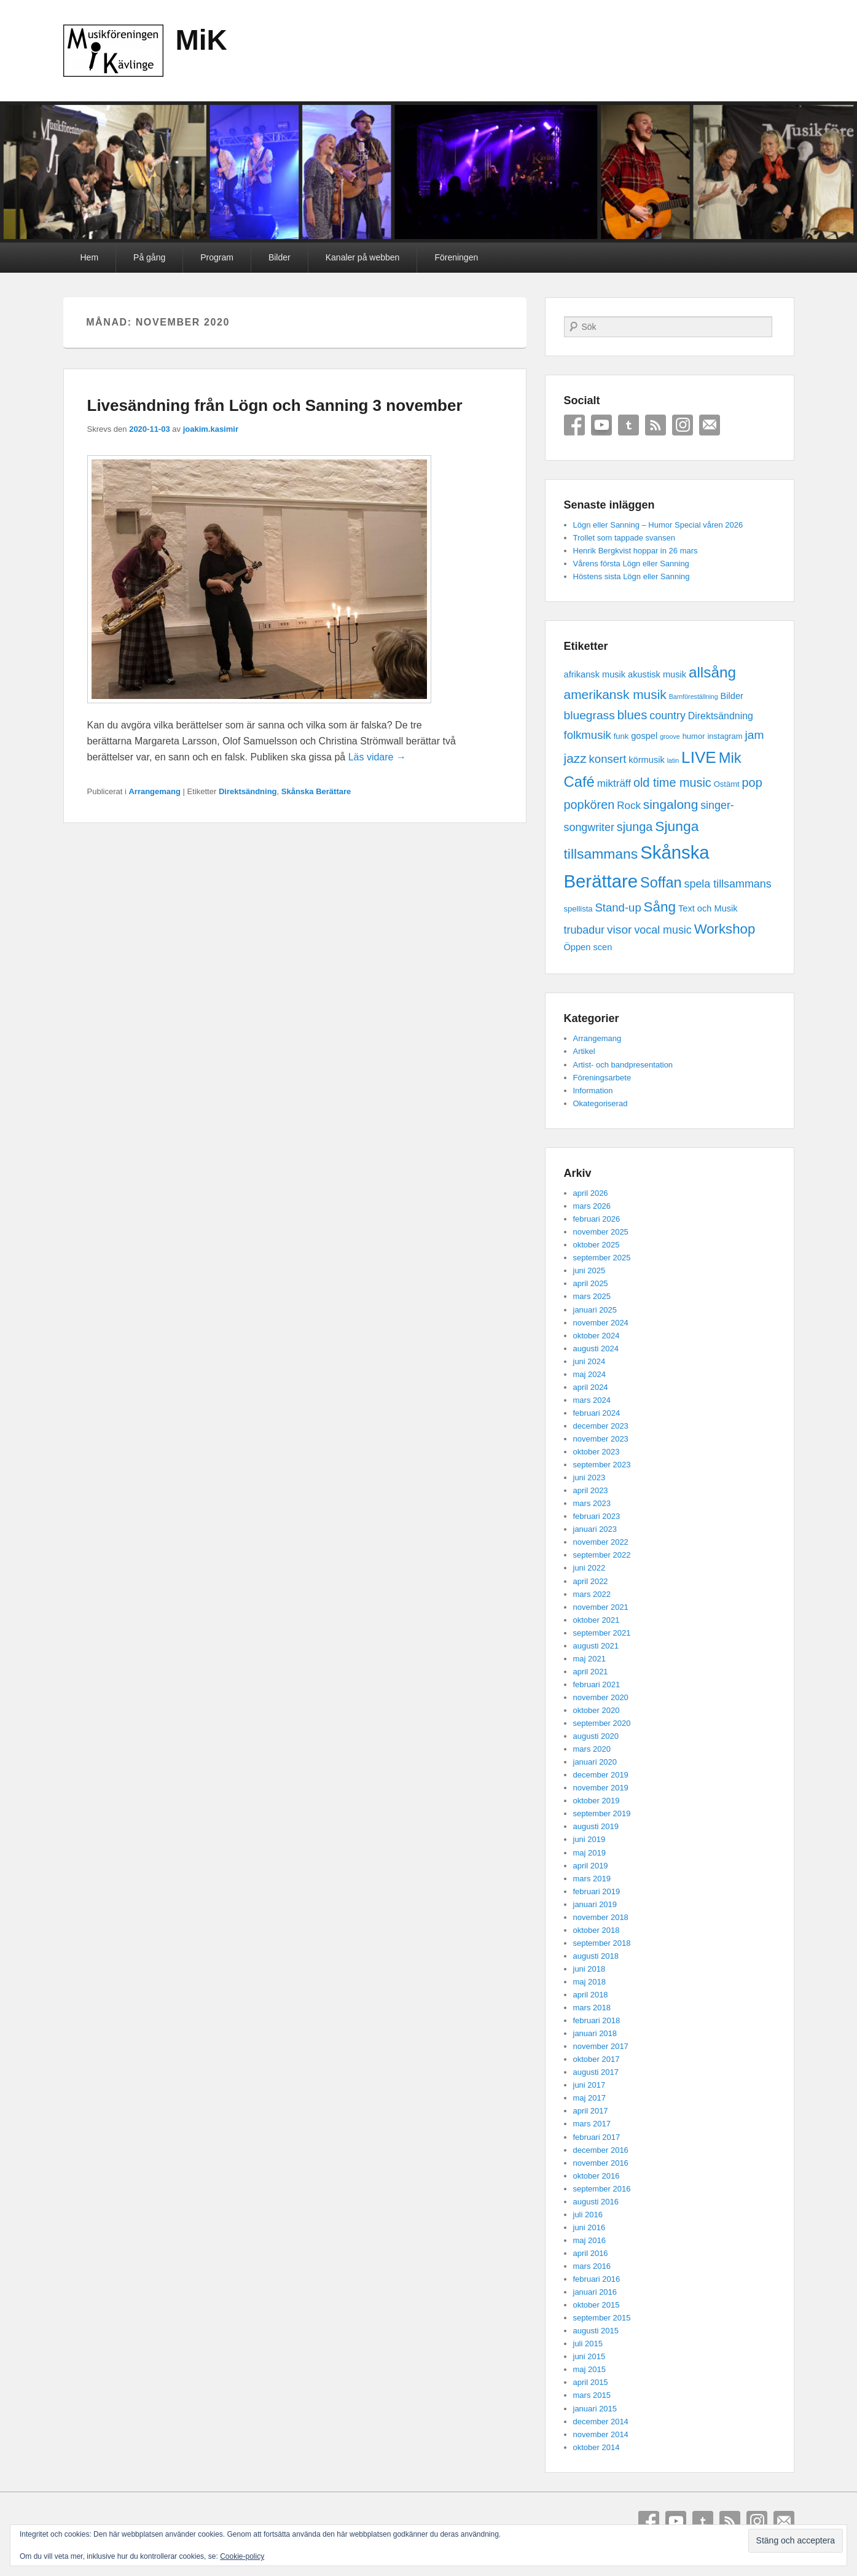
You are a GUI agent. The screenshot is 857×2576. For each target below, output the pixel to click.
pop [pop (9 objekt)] (752, 782)
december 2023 (600, 1425)
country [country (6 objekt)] (667, 715)
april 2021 (590, 1671)
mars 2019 (592, 1878)
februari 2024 (596, 1413)
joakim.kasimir (210, 429)
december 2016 (600, 2150)
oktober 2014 (596, 2447)
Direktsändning (248, 791)
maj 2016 (589, 2240)
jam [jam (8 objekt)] (754, 734)
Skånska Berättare (316, 791)
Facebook (574, 425)
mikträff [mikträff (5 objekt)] (614, 783)
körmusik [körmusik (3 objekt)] (646, 760)
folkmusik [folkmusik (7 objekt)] (587, 734)
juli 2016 (588, 2214)
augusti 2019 (596, 1826)
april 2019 (590, 1865)
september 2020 (602, 1723)
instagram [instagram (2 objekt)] (724, 736)
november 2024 (600, 1322)
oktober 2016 (596, 2175)
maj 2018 (589, 1981)
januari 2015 (595, 2408)
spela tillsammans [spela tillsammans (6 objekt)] (728, 884)
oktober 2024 (596, 1335)
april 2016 (590, 2253)
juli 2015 (588, 2343)
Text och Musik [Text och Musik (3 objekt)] (708, 908)
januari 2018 (595, 2033)
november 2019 (600, 1787)
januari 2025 (595, 1309)
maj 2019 (589, 1852)
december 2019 (600, 1774)
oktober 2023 (596, 1451)
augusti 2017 (596, 2072)
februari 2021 (596, 1684)
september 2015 (602, 2317)
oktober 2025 (596, 1244)
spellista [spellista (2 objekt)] (578, 908)
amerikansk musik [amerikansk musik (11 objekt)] (615, 694)
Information (593, 1090)
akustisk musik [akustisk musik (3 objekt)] (657, 674)
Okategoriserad (600, 1103)
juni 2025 (589, 1270)
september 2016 (602, 2188)
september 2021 (602, 1632)
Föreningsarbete (602, 1077)
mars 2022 (592, 1594)
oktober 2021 (596, 1620)
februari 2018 (596, 2020)
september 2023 (602, 1464)
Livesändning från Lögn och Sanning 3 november (275, 405)
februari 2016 (596, 2279)
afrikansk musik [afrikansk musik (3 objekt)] (595, 674)
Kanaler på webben (363, 257)
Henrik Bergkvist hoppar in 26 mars (635, 550)
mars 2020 (592, 1749)
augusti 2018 (596, 1956)
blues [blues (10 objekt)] (632, 715)
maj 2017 (589, 2097)
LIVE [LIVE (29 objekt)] (698, 757)
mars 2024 (592, 1400)
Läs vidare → (377, 757)
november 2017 (600, 2046)
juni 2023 (589, 1477)
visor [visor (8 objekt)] (619, 929)
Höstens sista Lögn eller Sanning (631, 576)
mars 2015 (592, 2395)
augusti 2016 (596, 2201)
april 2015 (590, 2382)
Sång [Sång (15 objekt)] (660, 907)
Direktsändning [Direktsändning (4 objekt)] (720, 716)
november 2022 (600, 1542)
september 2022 (602, 1554)
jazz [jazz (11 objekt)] (575, 758)
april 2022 (590, 1581)
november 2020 (600, 1697)
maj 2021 (589, 1658)
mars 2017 (592, 2123)
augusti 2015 (596, 2330)
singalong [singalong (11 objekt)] (671, 804)
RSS (655, 425)
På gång (149, 257)
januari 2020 (595, 1761)
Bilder (279, 257)
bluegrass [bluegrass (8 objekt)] (589, 715)
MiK (201, 40)
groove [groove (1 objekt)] (670, 736)
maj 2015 (589, 2369)
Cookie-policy (242, 2556)
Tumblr (628, 425)
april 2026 (590, 1193)
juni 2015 (589, 2356)
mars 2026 (592, 1206)
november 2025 (600, 1231)
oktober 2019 (596, 1800)
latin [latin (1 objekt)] (673, 760)
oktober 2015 (596, 2304)
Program (216, 257)
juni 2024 (589, 1361)
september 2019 (602, 1813)
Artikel (584, 1051)
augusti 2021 (596, 1645)
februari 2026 (596, 1219)
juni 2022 (589, 1567)
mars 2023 (592, 1503)
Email (709, 425)
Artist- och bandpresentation (623, 1064)
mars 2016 (592, 2266)
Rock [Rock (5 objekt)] (629, 805)
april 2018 (590, 1994)
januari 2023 (595, 1529)
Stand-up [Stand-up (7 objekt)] (618, 907)
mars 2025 (592, 1296)
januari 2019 (595, 1904)
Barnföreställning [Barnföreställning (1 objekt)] (693, 696)
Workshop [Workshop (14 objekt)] (725, 929)
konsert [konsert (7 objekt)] (608, 758)
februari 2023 (596, 1516)
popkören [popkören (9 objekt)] (589, 804)
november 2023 (600, 1438)
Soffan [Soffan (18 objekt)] (661, 883)
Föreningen (456, 257)
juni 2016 (589, 2227)
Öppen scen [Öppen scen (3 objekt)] (588, 947)
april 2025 (590, 1283)
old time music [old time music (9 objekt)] (672, 782)
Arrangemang (154, 791)
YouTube (601, 425)
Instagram (682, 425)
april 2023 (590, 1490)
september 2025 (602, 1257)
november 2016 (600, 2163)
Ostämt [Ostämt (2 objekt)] (727, 784)
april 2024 (590, 1387)
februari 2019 (596, 1891)
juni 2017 (589, 2085)
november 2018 (600, 1917)
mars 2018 (592, 2007)
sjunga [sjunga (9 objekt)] (635, 826)
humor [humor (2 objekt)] (694, 736)
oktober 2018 (596, 1930)
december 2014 (600, 2421)
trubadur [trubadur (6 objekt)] (584, 930)
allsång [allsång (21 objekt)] (712, 672)
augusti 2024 (596, 1348)
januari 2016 (595, 2292)
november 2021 (600, 1607)
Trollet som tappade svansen (624, 537)
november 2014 (600, 2434)
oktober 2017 (596, 2059)
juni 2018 (589, 1968)
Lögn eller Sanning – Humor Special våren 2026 (658, 524)
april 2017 (590, 2110)
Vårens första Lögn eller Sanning (631, 563)
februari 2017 (596, 2137)
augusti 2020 (596, 1736)
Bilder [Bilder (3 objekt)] (732, 696)
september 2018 (602, 1943)
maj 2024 (589, 1374)
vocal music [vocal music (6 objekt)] (662, 930)
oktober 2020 (596, 1710)
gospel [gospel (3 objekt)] (644, 736)
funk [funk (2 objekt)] (621, 736)
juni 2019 (589, 1839)
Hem (89, 257)
